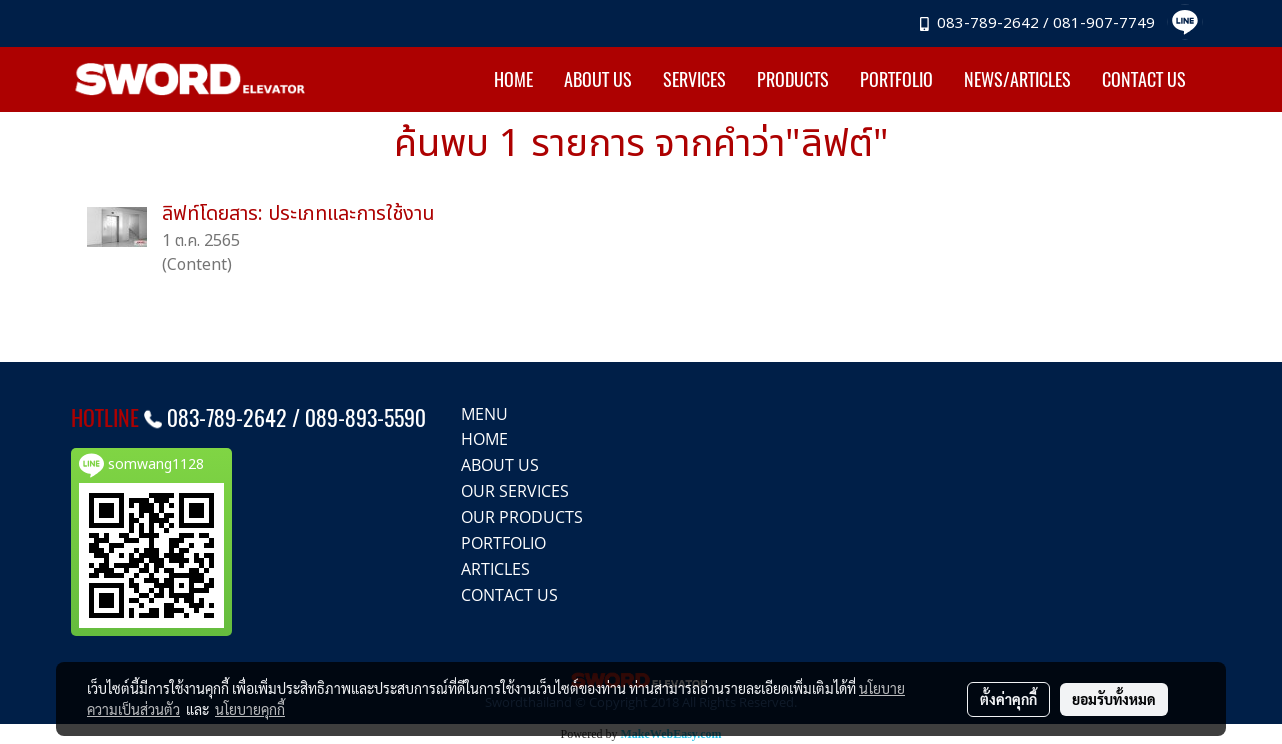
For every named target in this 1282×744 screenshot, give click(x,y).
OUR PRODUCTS (522, 517)
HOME (513, 79)
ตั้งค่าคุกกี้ (1008, 699)
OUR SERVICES (515, 491)
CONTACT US (1144, 79)
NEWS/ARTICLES (1017, 79)
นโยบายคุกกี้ (250, 709)
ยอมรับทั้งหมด (1114, 699)
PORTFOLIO (896, 79)
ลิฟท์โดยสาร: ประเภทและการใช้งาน (298, 214)
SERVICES (694, 79)
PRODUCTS (793, 79)
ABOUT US (598, 79)
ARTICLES (495, 569)
